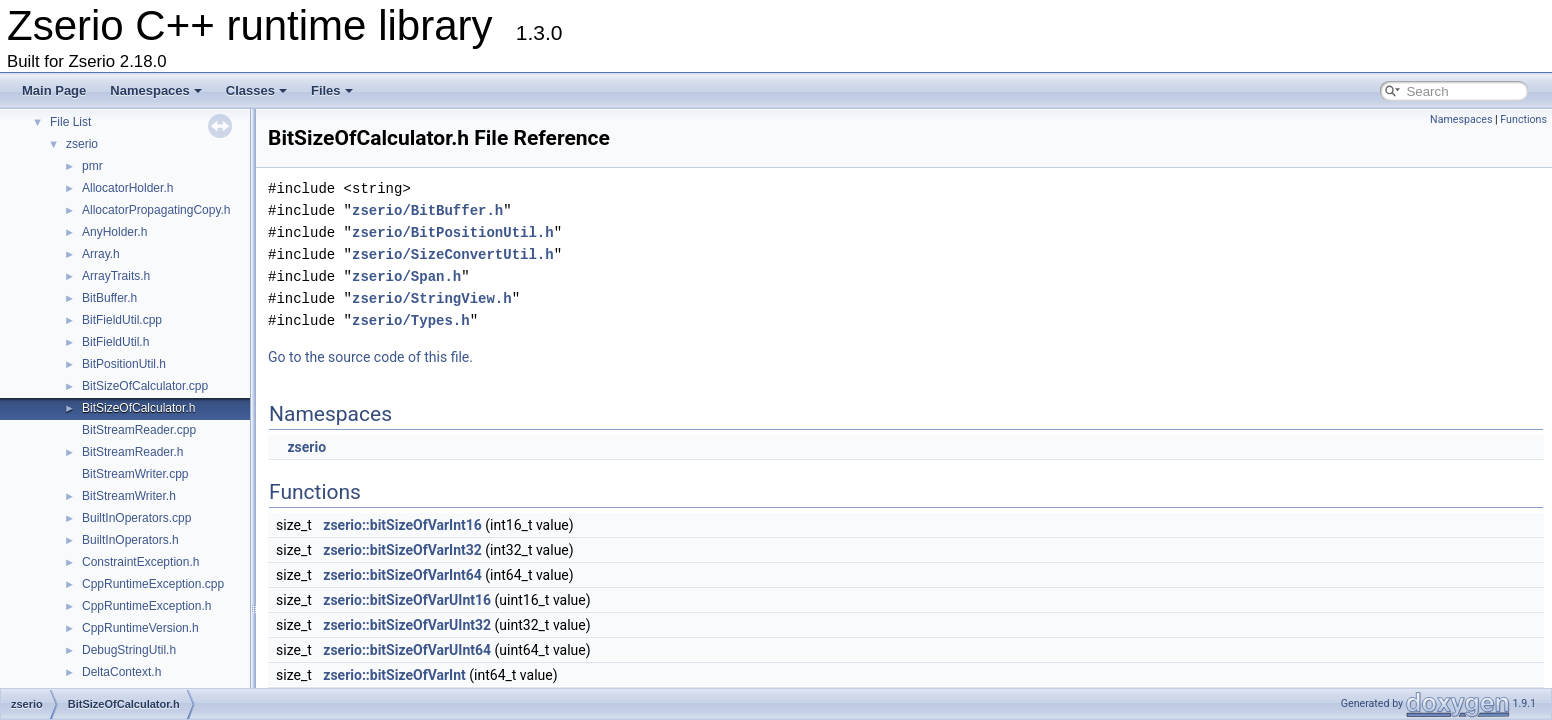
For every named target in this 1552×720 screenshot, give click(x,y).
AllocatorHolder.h (127, 188)
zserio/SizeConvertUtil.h (453, 254)
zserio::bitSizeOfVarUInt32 (407, 625)
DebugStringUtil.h (129, 650)
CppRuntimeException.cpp (153, 584)
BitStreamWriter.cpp (135, 474)
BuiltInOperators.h (130, 540)
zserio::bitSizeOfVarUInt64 (407, 650)
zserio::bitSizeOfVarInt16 (402, 525)
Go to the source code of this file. (370, 357)
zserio (82, 144)
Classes (256, 90)
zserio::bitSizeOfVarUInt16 (407, 600)
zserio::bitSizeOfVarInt (394, 675)
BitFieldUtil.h (115, 342)
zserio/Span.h (406, 276)
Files (332, 90)
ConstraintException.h (140, 562)
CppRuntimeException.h (146, 606)
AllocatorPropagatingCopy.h (156, 210)
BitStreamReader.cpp (139, 430)
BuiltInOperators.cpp (136, 518)
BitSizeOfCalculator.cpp (145, 386)
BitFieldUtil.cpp (122, 320)
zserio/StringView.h (432, 298)
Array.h (101, 254)
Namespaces (156, 90)
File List (70, 122)
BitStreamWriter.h (129, 496)
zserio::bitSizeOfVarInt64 (402, 575)
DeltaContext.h (121, 672)
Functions (1523, 119)
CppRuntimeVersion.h (140, 628)
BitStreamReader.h (132, 452)
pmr (92, 166)
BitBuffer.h (109, 298)
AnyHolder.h (114, 232)
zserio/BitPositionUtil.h (453, 232)
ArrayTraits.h (116, 276)
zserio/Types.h (411, 320)
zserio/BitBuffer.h (427, 210)
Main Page (54, 90)
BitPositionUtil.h (124, 364)
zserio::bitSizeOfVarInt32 (402, 550)
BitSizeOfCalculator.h (138, 408)
